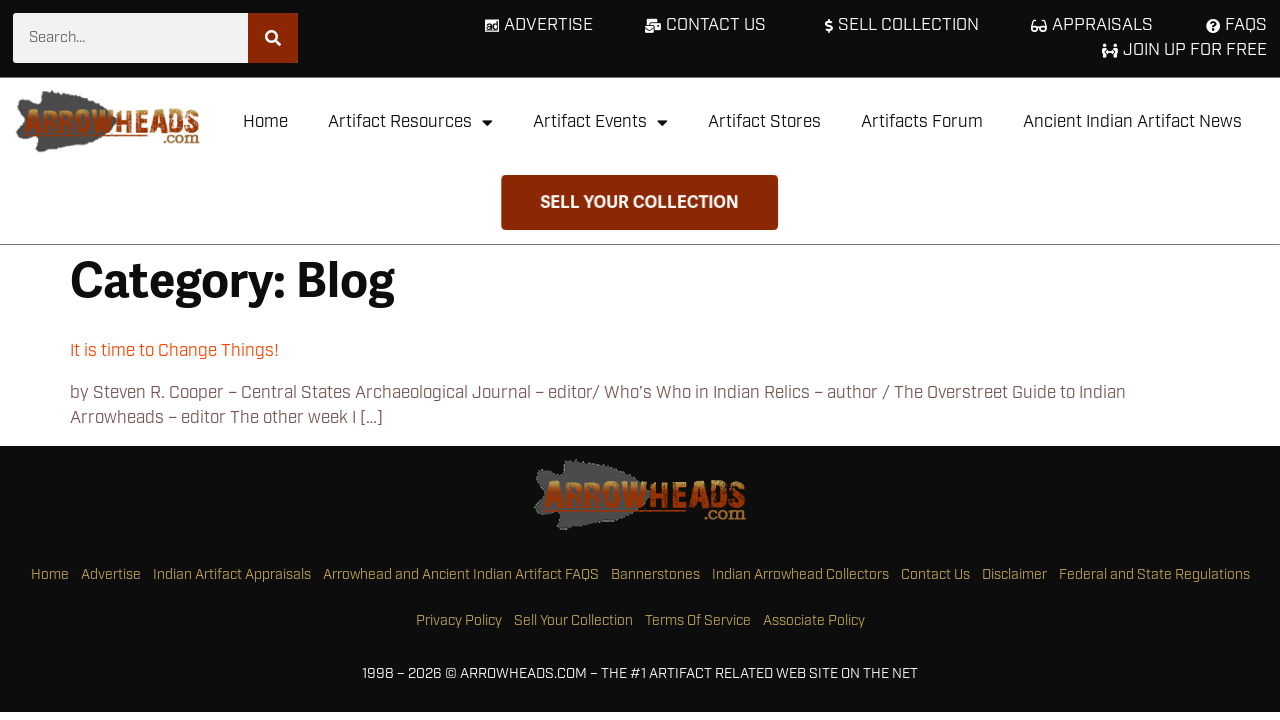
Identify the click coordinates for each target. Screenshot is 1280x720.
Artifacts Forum (922, 122)
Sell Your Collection (573, 621)
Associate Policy (814, 621)
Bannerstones (655, 575)
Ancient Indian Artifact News (1132, 122)
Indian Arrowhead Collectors (800, 575)
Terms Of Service (698, 621)
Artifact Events (600, 122)
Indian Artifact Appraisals (232, 575)
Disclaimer (1014, 575)
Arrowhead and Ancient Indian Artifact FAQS (461, 575)
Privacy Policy (459, 621)
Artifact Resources (410, 122)
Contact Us (935, 575)
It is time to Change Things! (174, 351)
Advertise (111, 575)
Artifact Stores (764, 122)
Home (265, 122)
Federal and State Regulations (1154, 575)
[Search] (273, 38)
